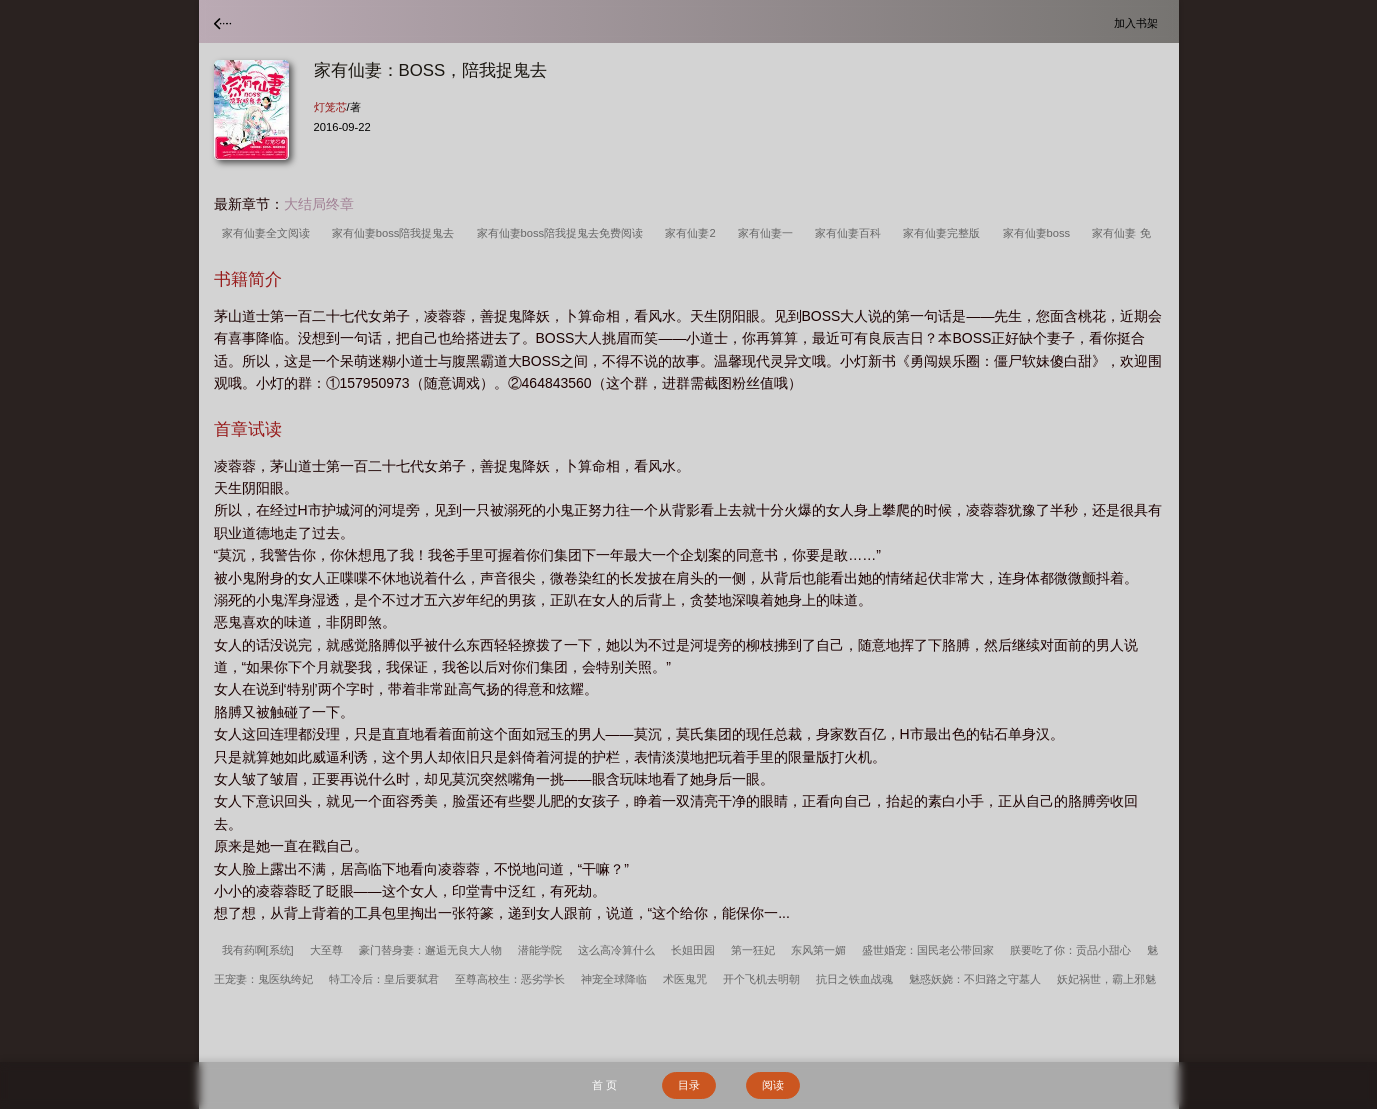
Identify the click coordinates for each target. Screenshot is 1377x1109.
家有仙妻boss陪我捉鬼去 (396, 233)
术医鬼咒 (685, 979)
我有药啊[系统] (258, 950)
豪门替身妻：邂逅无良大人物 (430, 950)
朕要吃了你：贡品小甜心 (1070, 950)
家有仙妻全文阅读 (269, 233)
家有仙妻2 (693, 233)
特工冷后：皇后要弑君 (384, 979)
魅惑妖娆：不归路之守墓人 (975, 979)
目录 (689, 1085)
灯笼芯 (330, 107)
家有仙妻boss (1040, 233)
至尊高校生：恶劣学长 (510, 979)
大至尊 (326, 950)
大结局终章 (319, 204)
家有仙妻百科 (851, 233)
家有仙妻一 (768, 233)
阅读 (773, 1085)
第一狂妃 (753, 950)
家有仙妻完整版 (944, 233)
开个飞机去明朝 (761, 979)
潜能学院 (540, 950)
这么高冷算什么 (616, 950)
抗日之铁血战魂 (854, 979)
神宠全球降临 (614, 979)
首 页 (604, 1085)
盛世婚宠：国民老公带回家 (928, 950)
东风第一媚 (818, 950)
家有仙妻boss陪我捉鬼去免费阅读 (563, 233)
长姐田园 (693, 950)
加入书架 (1139, 22)
